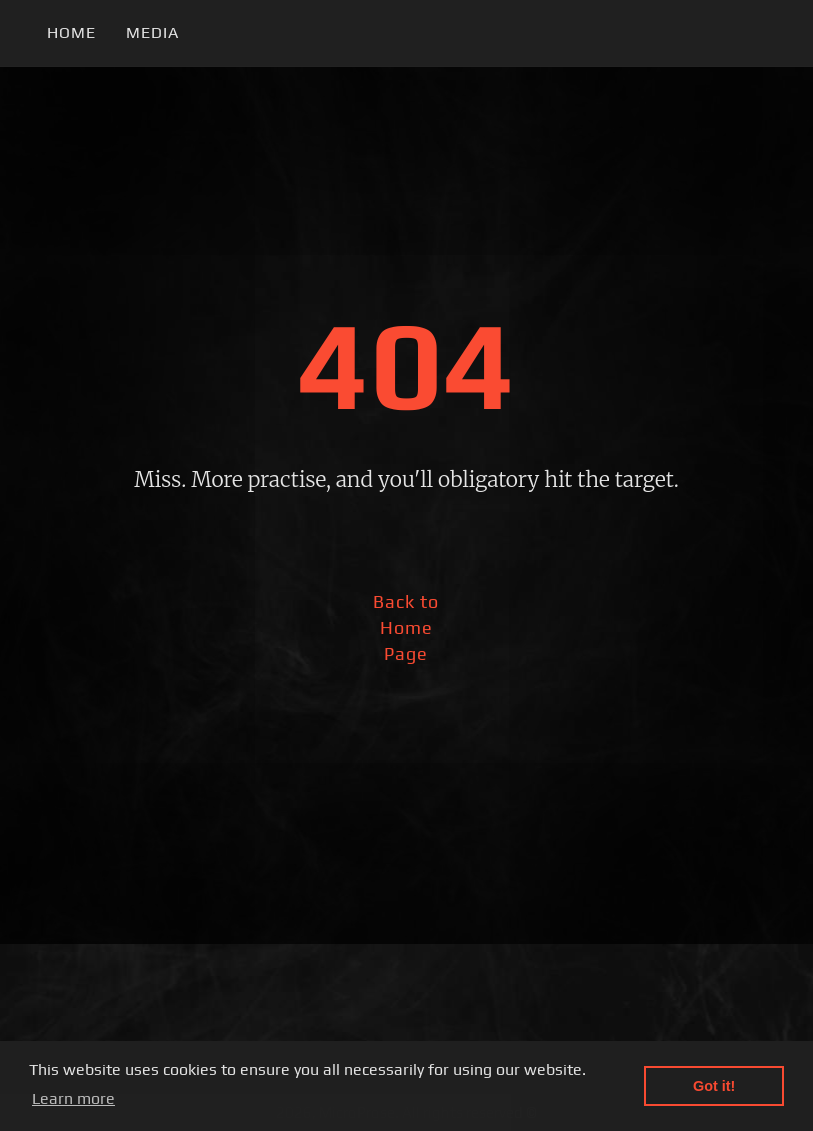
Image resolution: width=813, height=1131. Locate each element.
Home (71, 32)
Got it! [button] (714, 1086)
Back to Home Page (406, 627)
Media (152, 32)
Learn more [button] (73, 1098)
